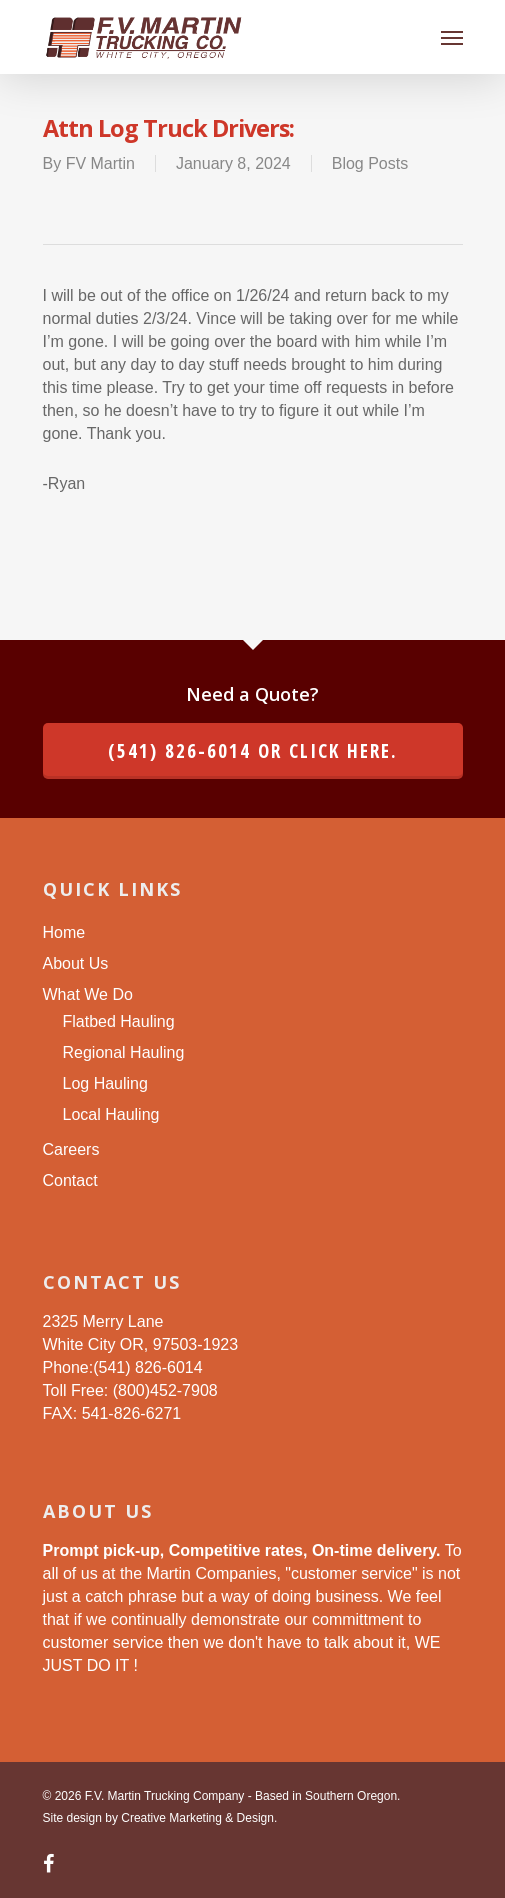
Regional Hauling (124, 1052)
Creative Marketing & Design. (199, 1818)
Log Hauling (105, 1083)
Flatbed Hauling (119, 1021)
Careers (71, 1149)
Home (64, 932)
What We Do (88, 994)
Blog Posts (370, 163)
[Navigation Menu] (452, 37)
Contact (70, 1180)
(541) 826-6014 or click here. (253, 751)
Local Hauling (111, 1114)
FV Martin (100, 163)
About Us (76, 963)
